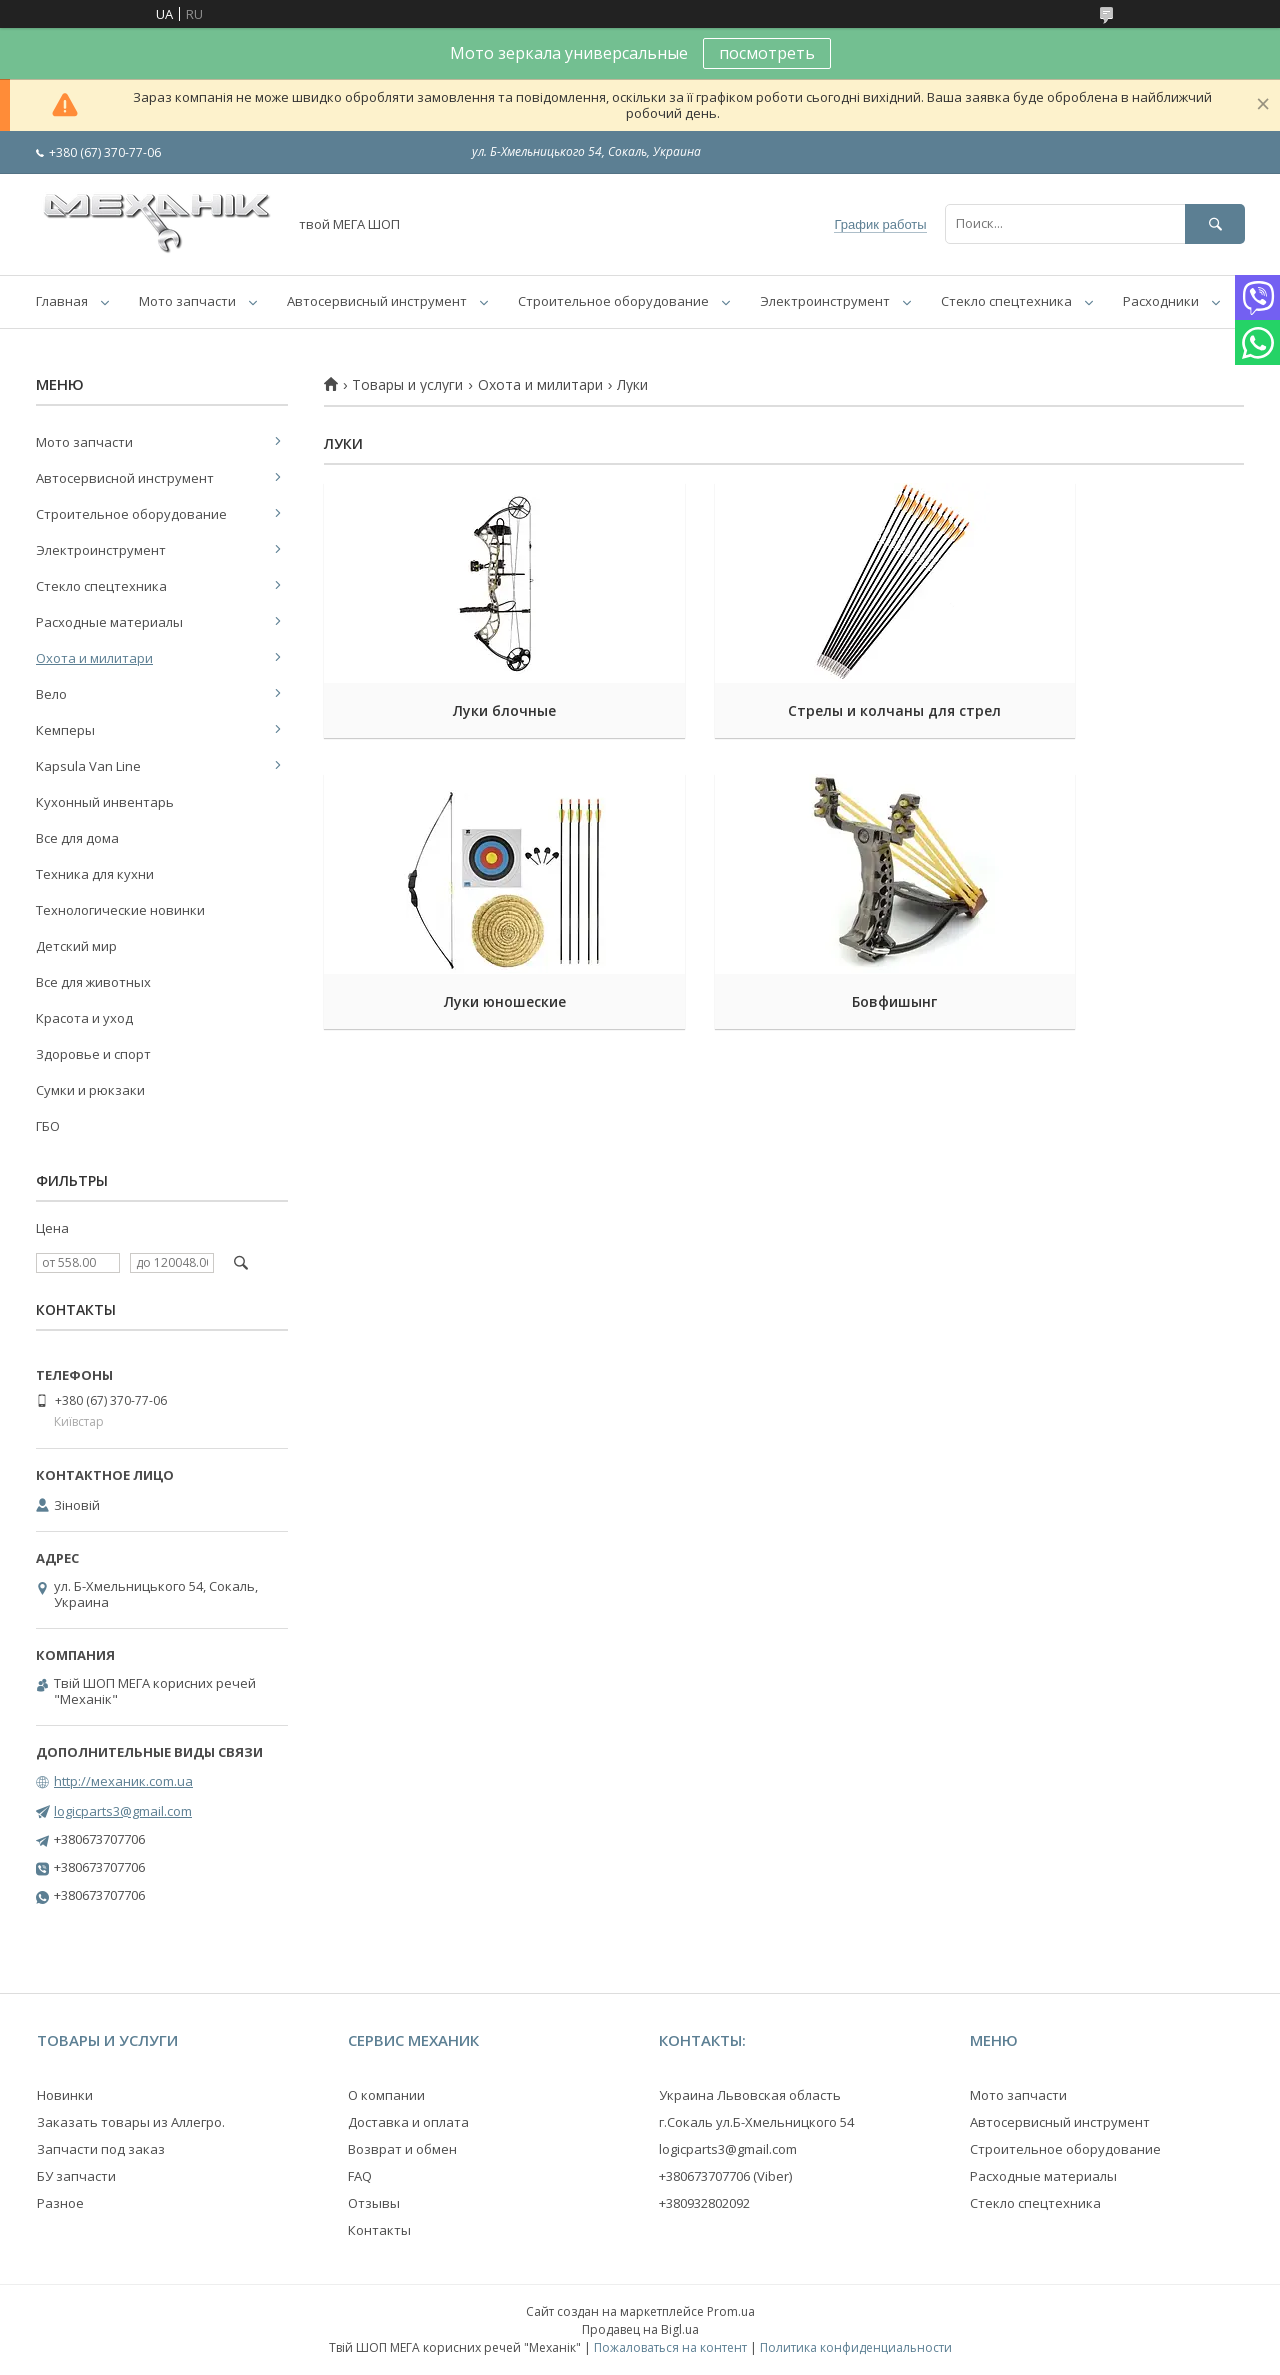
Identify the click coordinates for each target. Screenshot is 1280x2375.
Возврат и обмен (402, 2149)
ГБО (48, 1126)
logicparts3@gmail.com (123, 1811)
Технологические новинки (120, 910)
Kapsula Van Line (88, 766)
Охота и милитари (540, 385)
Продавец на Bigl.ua (640, 2329)
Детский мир (76, 946)
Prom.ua (731, 2311)
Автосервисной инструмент (125, 478)
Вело (51, 694)
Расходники (1161, 301)
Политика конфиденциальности (856, 2347)
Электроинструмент (825, 301)
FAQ (360, 2176)
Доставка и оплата (408, 2122)
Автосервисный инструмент (377, 301)
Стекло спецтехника (1006, 301)
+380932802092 (704, 2203)
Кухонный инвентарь (105, 802)
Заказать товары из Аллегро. (131, 2122)
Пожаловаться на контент (670, 2347)
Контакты (379, 2230)
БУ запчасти (76, 2176)
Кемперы (65, 730)
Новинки (65, 2095)
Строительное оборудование (613, 301)
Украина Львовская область (750, 2095)
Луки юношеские (1100, 710)
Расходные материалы (109, 622)
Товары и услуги (407, 385)
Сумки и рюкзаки (90, 1090)
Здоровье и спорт (93, 1054)
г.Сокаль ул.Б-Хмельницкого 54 (756, 2122)
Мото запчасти (187, 301)
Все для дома (77, 838)
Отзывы (374, 2203)
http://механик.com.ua (123, 1781)
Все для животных (93, 982)
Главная (62, 301)
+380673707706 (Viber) (725, 2176)
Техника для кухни (95, 874)
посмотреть (767, 53)
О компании (386, 2095)
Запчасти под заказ (101, 2149)
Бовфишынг (467, 1001)
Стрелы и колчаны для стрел (783, 710)
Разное (60, 2203)
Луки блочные (467, 710)
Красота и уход (84, 1018)
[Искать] (1215, 223)
